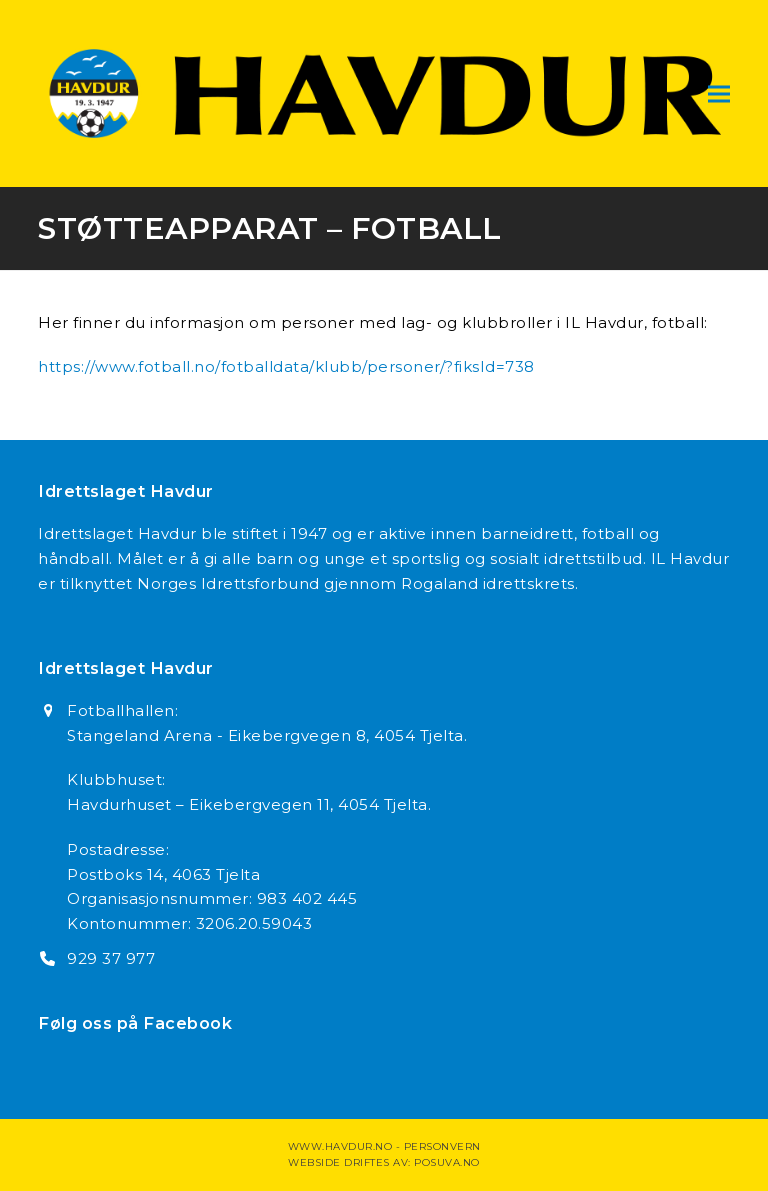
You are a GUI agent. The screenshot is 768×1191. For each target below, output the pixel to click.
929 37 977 (111, 958)
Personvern (442, 1146)
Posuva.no (447, 1162)
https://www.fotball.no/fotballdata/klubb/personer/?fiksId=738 (286, 366)
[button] (719, 93)
